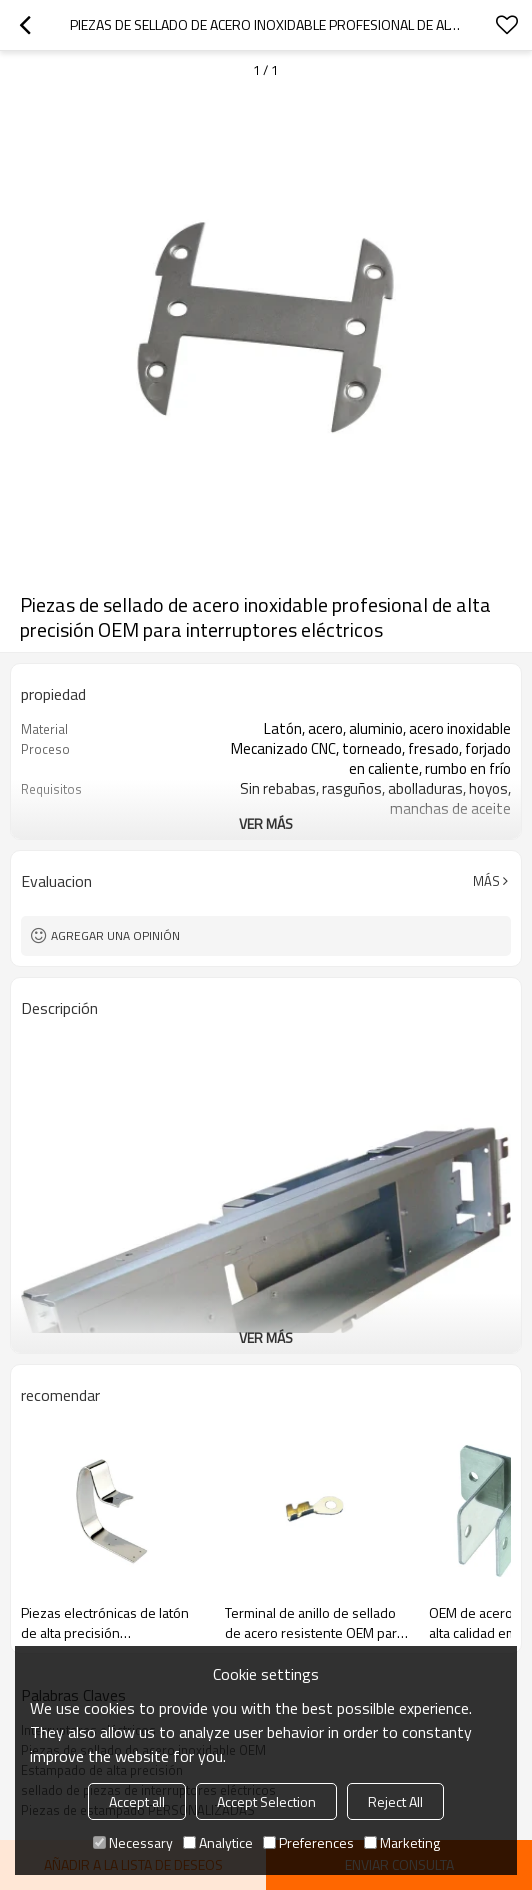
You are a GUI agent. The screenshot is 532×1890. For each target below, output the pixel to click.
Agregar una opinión (115, 935)
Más (486, 881)
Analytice (218, 1842)
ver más (266, 823)
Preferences (308, 1842)
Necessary (133, 1842)
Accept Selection (266, 1801)
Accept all (137, 1801)
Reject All (395, 1801)
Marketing (402, 1842)
